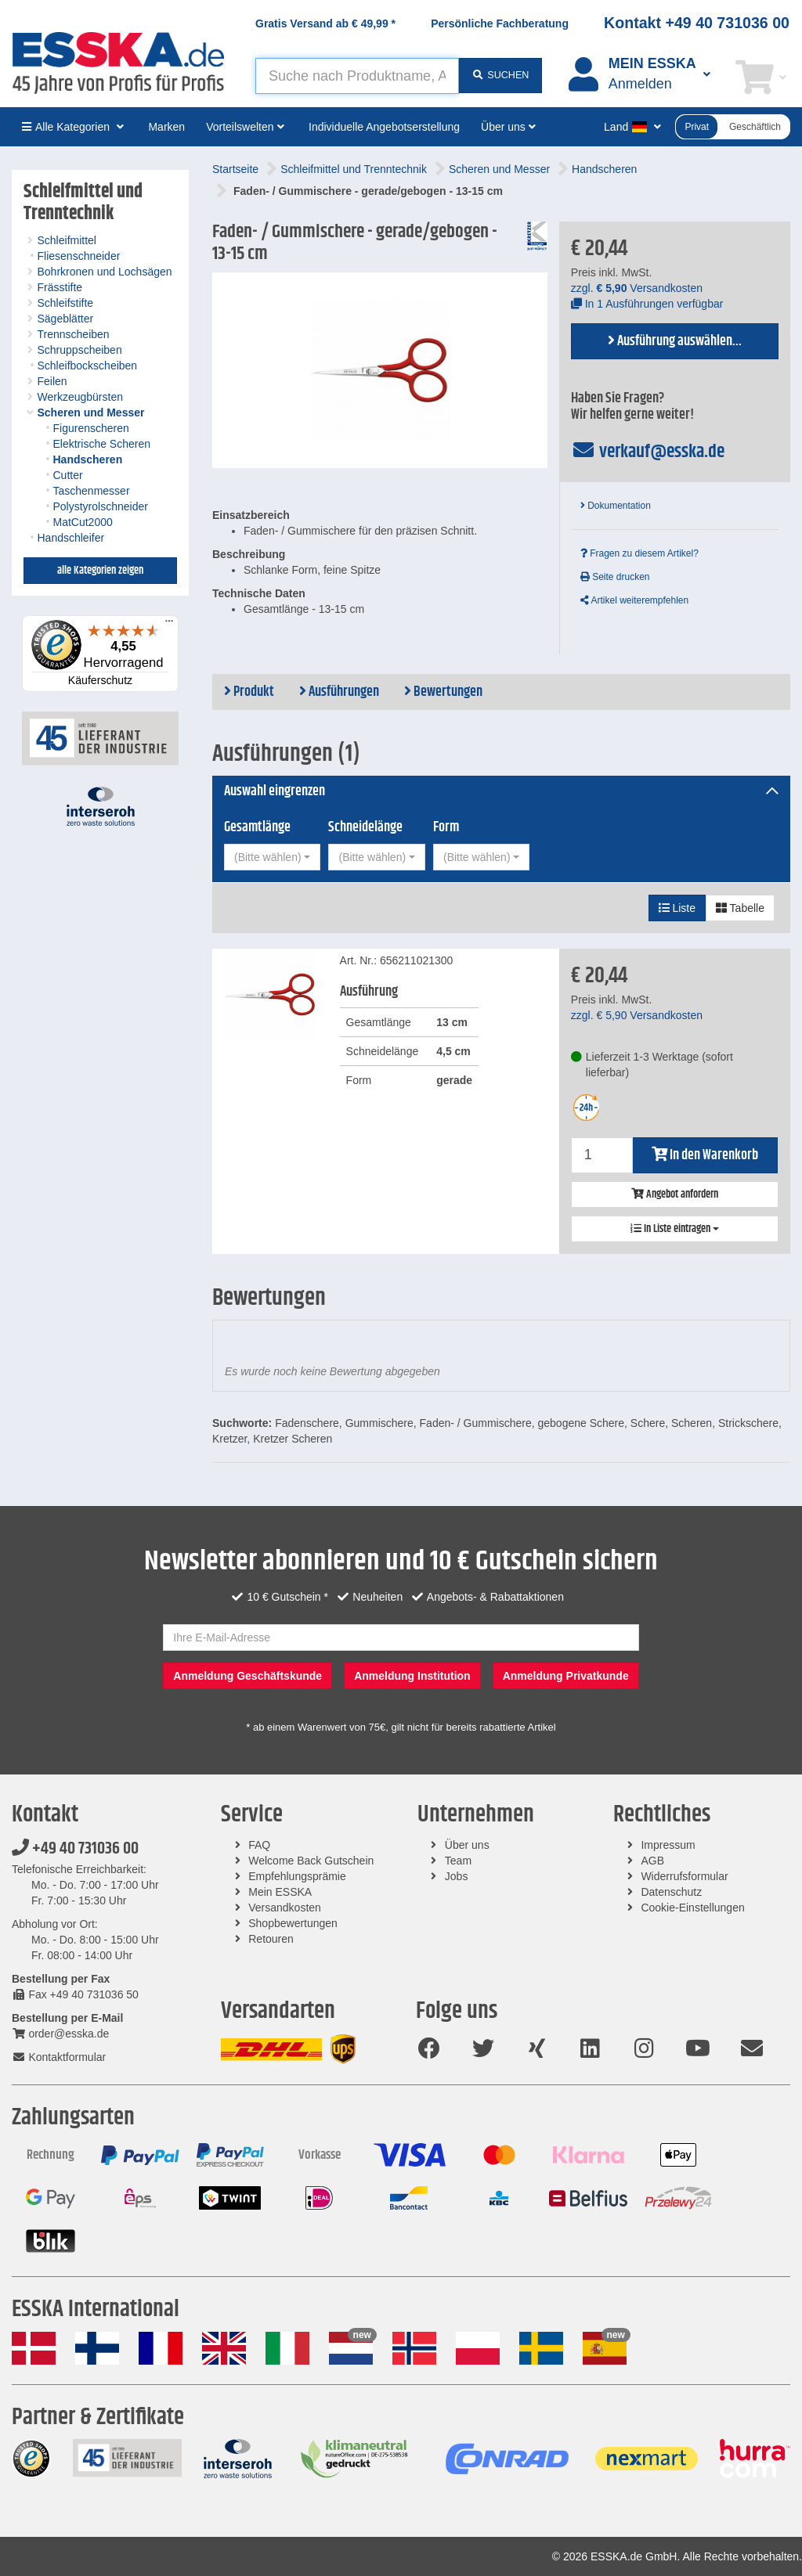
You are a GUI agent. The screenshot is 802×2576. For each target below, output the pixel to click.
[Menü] (169, 624)
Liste (677, 908)
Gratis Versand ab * (325, 23)
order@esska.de (60, 2033)
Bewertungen (443, 692)
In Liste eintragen (674, 1229)
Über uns (467, 1845)
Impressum (668, 1845)
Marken (166, 127)
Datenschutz (671, 1892)
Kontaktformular (59, 2057)
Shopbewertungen (293, 1923)
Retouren (271, 1939)
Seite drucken (615, 576)
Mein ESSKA (280, 1892)
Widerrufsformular (684, 1876)
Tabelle (740, 908)
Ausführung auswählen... (675, 341)
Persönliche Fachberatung (500, 23)
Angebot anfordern (674, 1194)
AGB (652, 1860)
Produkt (249, 692)
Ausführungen (339, 692)
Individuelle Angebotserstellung (384, 127)
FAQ (259, 1845)
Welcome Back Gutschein (311, 1860)
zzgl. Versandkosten (637, 288)
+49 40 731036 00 (75, 1849)
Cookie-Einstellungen (692, 1907)
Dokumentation (615, 505)
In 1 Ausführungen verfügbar (647, 303)
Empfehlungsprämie (297, 1876)
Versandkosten (284, 1907)
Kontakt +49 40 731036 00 (696, 22)
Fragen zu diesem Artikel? (639, 553)
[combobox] (272, 857)
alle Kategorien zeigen (100, 570)
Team (458, 1860)
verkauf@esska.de (648, 452)
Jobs (456, 1876)
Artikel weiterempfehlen (634, 600)
